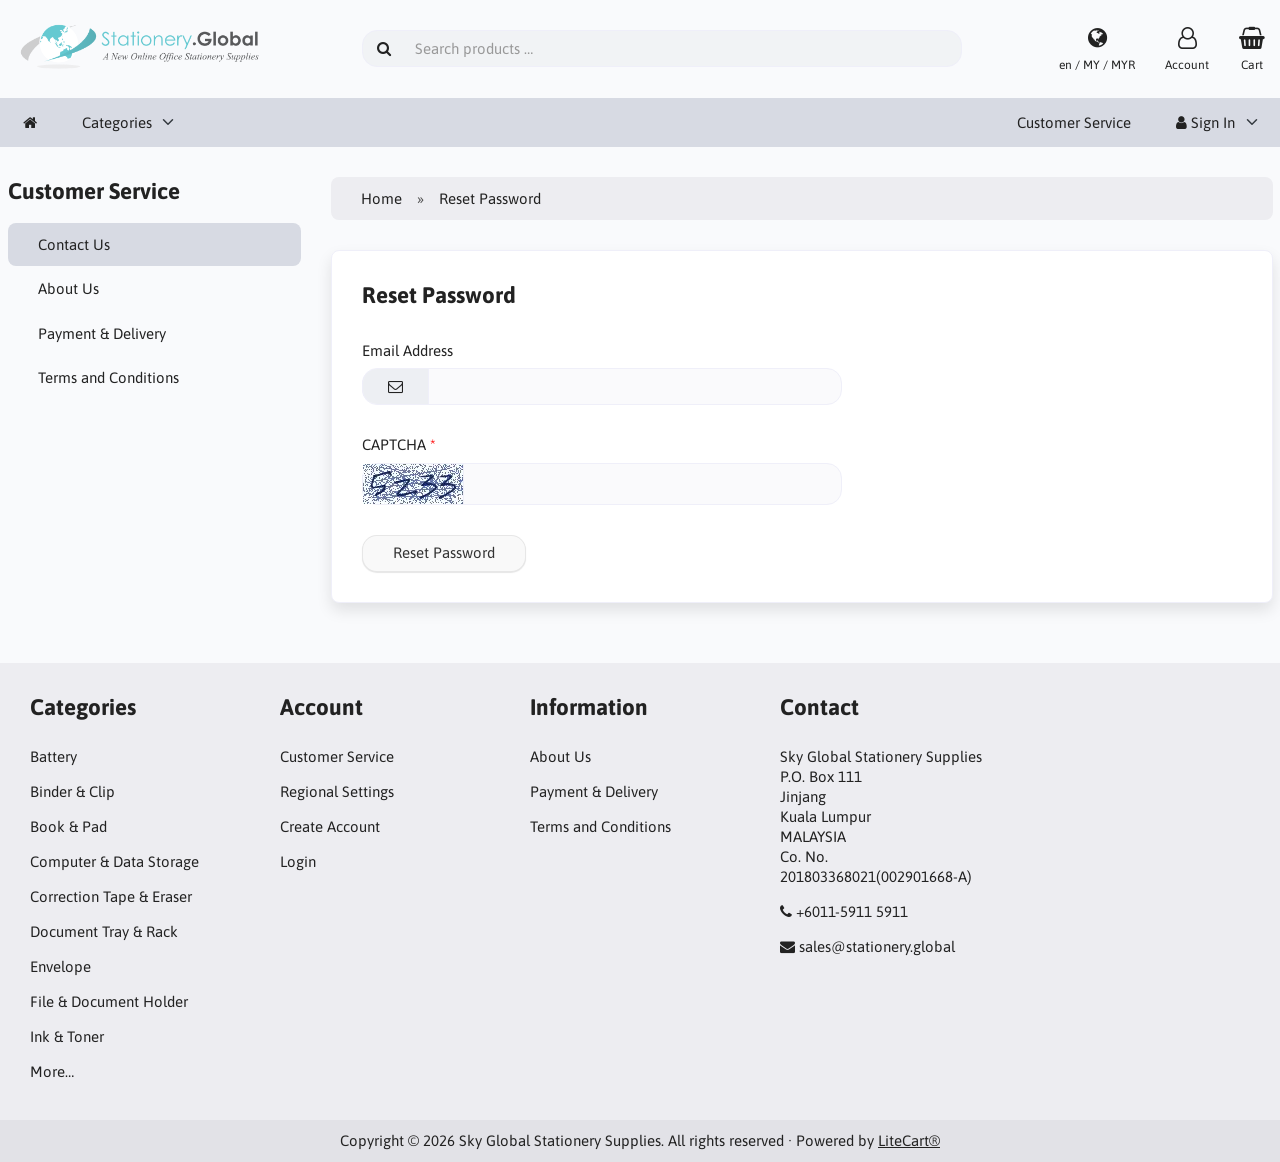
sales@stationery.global (877, 946)
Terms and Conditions (108, 377)
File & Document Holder (109, 1001)
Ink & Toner (67, 1036)
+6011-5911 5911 (852, 911)
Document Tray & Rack (104, 931)
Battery (53, 756)
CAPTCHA (394, 444)
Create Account (330, 826)
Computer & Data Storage (114, 861)
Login (298, 861)
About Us (68, 288)
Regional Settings (337, 791)
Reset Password (444, 552)
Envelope (60, 966)
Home (381, 198)
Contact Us (74, 244)
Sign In (1205, 122)
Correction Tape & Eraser (111, 896)
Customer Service (1074, 122)
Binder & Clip (72, 791)
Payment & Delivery (102, 333)
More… (52, 1071)
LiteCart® (909, 1140)
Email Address (407, 350)
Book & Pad (68, 826)
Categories (117, 122)
